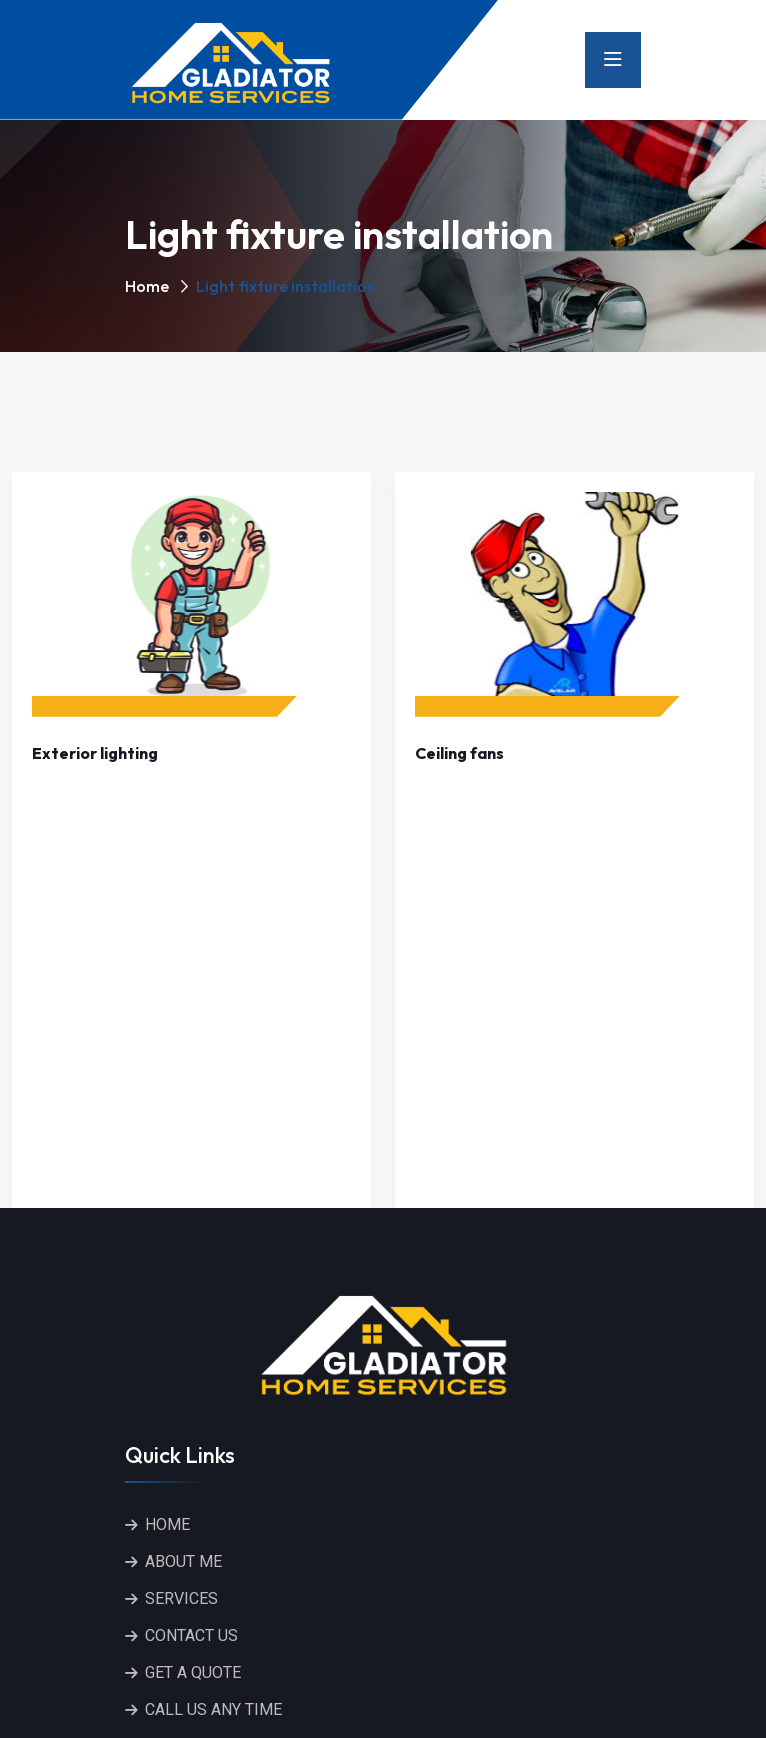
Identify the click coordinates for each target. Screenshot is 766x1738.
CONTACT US (191, 1635)
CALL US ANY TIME (213, 1709)
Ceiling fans (459, 753)
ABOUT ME (183, 1561)
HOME (167, 1524)
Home (147, 286)
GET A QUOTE (193, 1672)
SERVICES (181, 1598)
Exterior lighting (95, 753)
